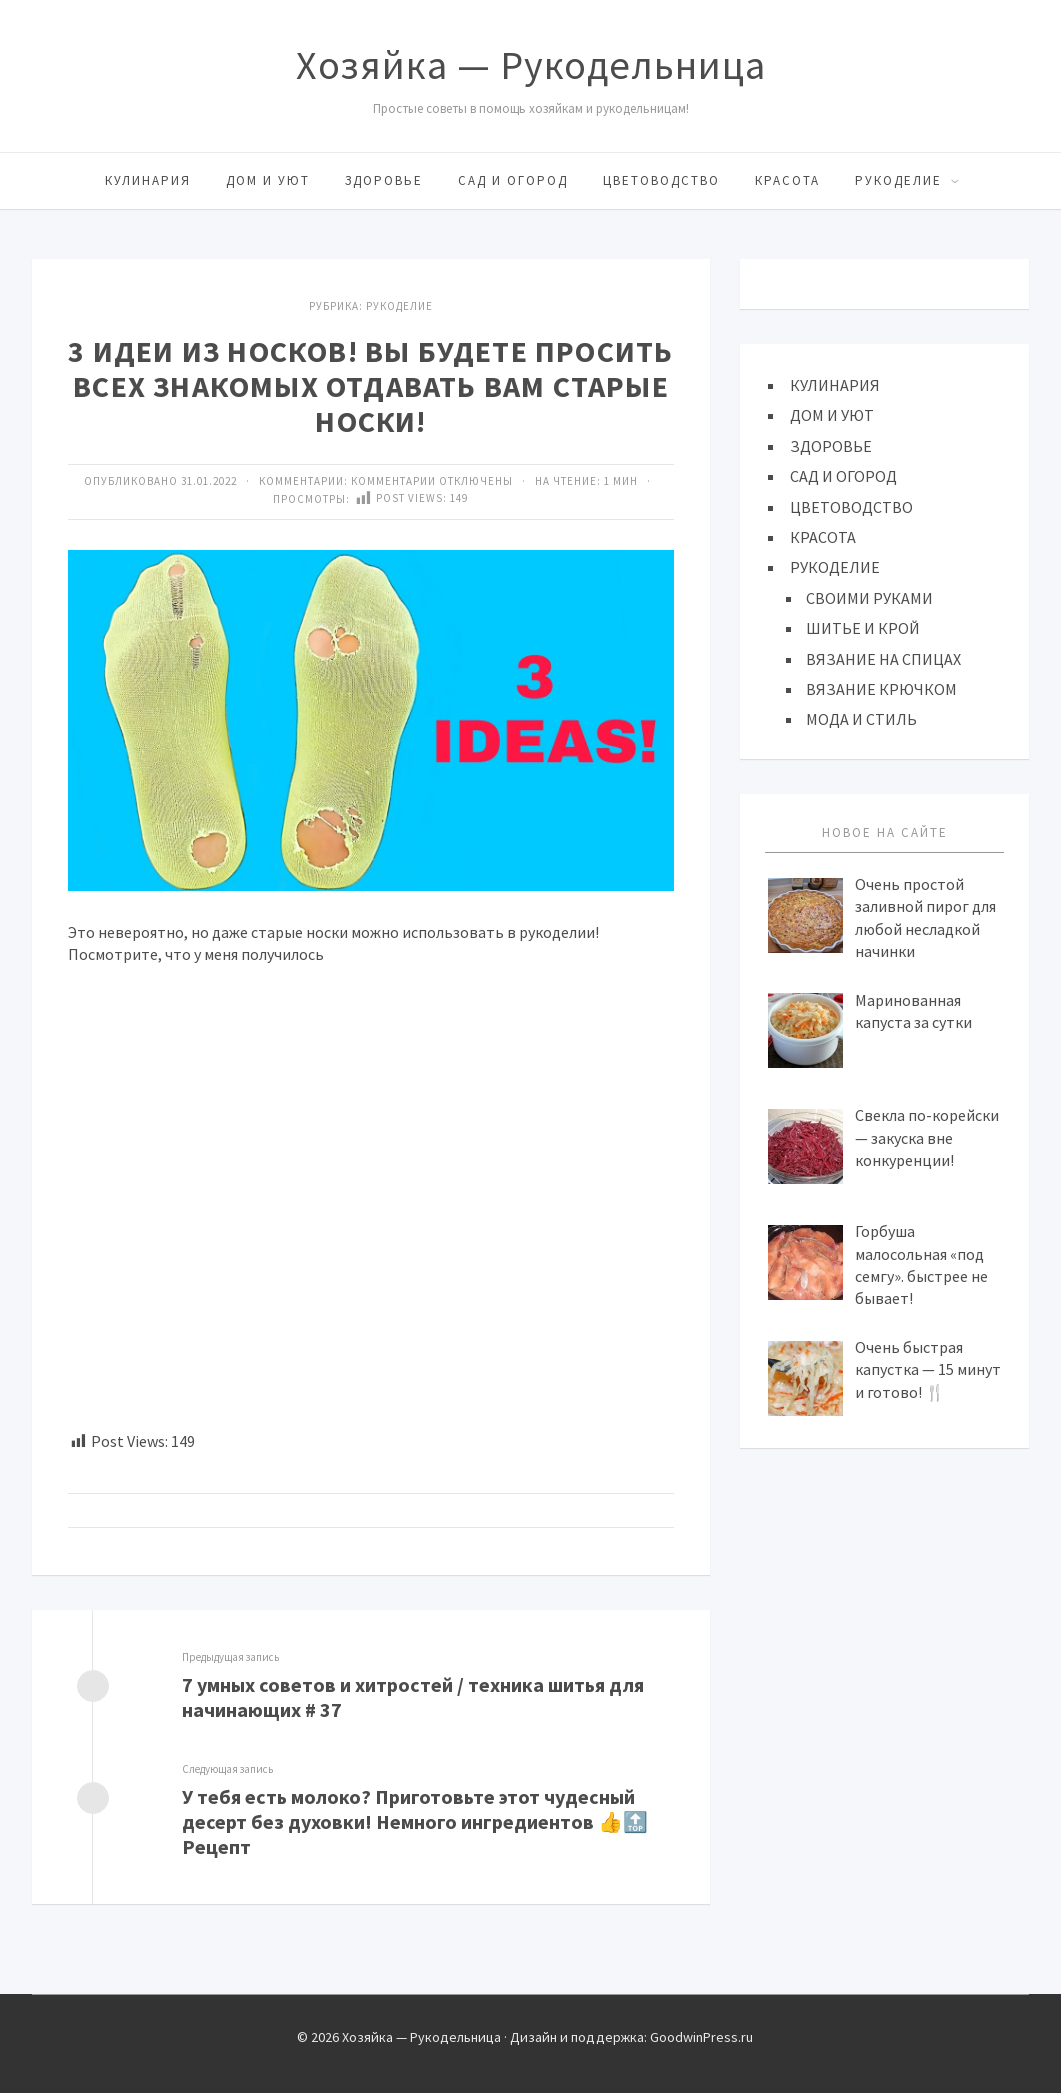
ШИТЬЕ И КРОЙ (863, 628)
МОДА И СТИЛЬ (861, 719)
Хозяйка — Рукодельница (531, 65)
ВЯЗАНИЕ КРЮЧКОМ (881, 689)
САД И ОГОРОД (513, 180)
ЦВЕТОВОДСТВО (661, 180)
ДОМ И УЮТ (268, 180)
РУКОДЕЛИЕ (898, 180)
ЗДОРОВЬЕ (384, 180)
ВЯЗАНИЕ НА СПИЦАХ (883, 659)
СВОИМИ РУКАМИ (869, 598)
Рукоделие (399, 306)
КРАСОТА (787, 180)
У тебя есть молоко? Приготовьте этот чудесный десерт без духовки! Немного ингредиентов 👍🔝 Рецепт (415, 1821)
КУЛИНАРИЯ (148, 180)
